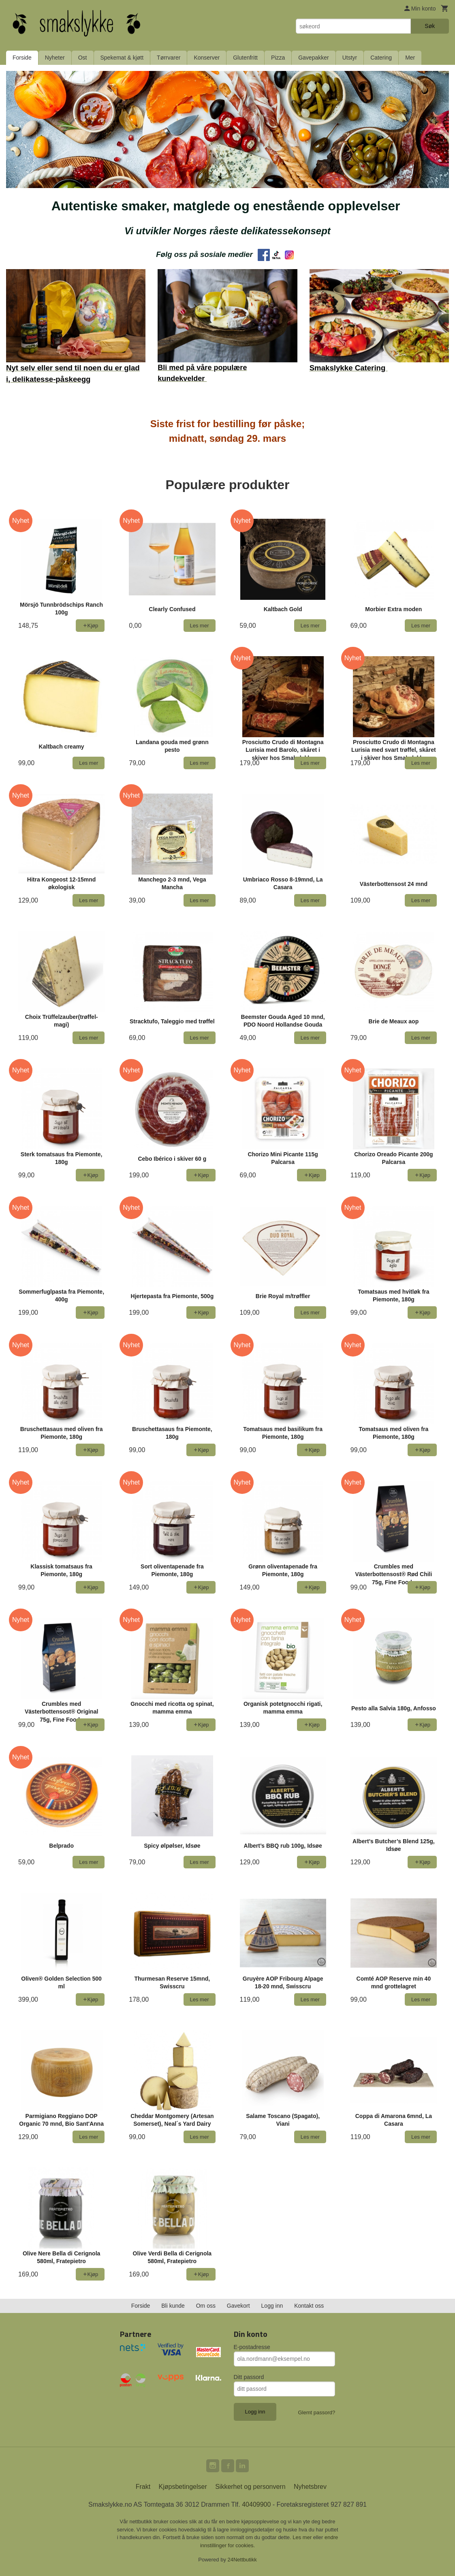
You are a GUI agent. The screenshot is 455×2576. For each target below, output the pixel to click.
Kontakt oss (309, 2305)
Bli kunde (173, 2305)
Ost (82, 57)
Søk (430, 26)
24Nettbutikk (242, 2560)
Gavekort (238, 2305)
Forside (22, 57)
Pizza (278, 57)
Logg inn (272, 2305)
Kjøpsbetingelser (183, 2486)
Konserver (207, 57)
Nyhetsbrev (310, 2486)
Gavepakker (313, 57)
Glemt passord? (316, 2412)
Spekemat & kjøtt (122, 57)
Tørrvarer (168, 57)
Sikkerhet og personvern (250, 2486)
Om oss (206, 2305)
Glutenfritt (245, 57)
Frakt (143, 2486)
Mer (410, 57)
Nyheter (55, 57)
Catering (381, 57)
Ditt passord (249, 2377)
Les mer (303, 2537)
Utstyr (349, 57)
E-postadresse (252, 2347)
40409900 (256, 2504)
